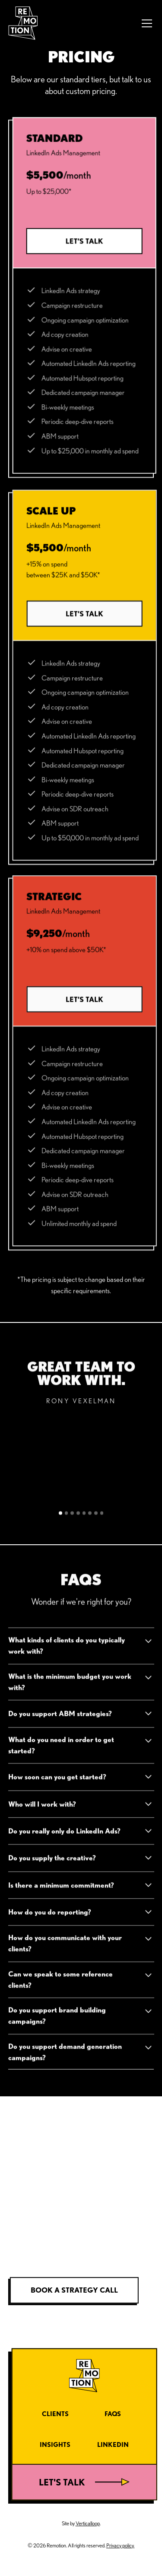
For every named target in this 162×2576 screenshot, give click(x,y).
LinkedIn (113, 2444)
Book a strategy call (74, 2289)
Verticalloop (88, 2523)
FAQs (113, 2414)
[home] (23, 23)
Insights (55, 2444)
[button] (145, 23)
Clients (55, 2414)
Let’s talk (84, 240)
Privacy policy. (120, 2545)
